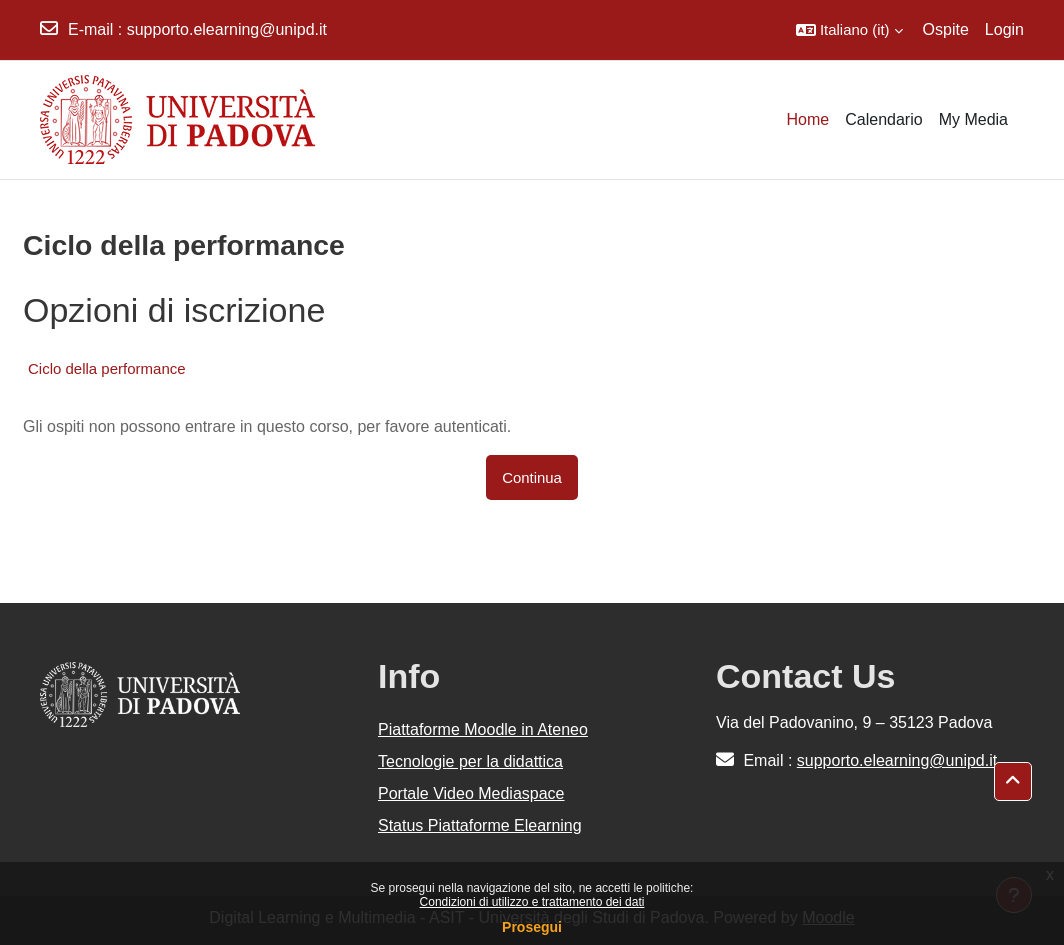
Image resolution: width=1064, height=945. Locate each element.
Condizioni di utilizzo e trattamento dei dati (532, 902)
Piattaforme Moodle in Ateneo (483, 729)
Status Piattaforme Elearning (480, 825)
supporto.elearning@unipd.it (227, 29)
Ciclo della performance (107, 368)
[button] (849, 30)
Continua (532, 477)
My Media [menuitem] (973, 119)
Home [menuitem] (808, 119)
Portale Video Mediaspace (471, 793)
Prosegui (532, 927)
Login (1004, 29)
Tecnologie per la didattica (470, 761)
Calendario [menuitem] (883, 119)
